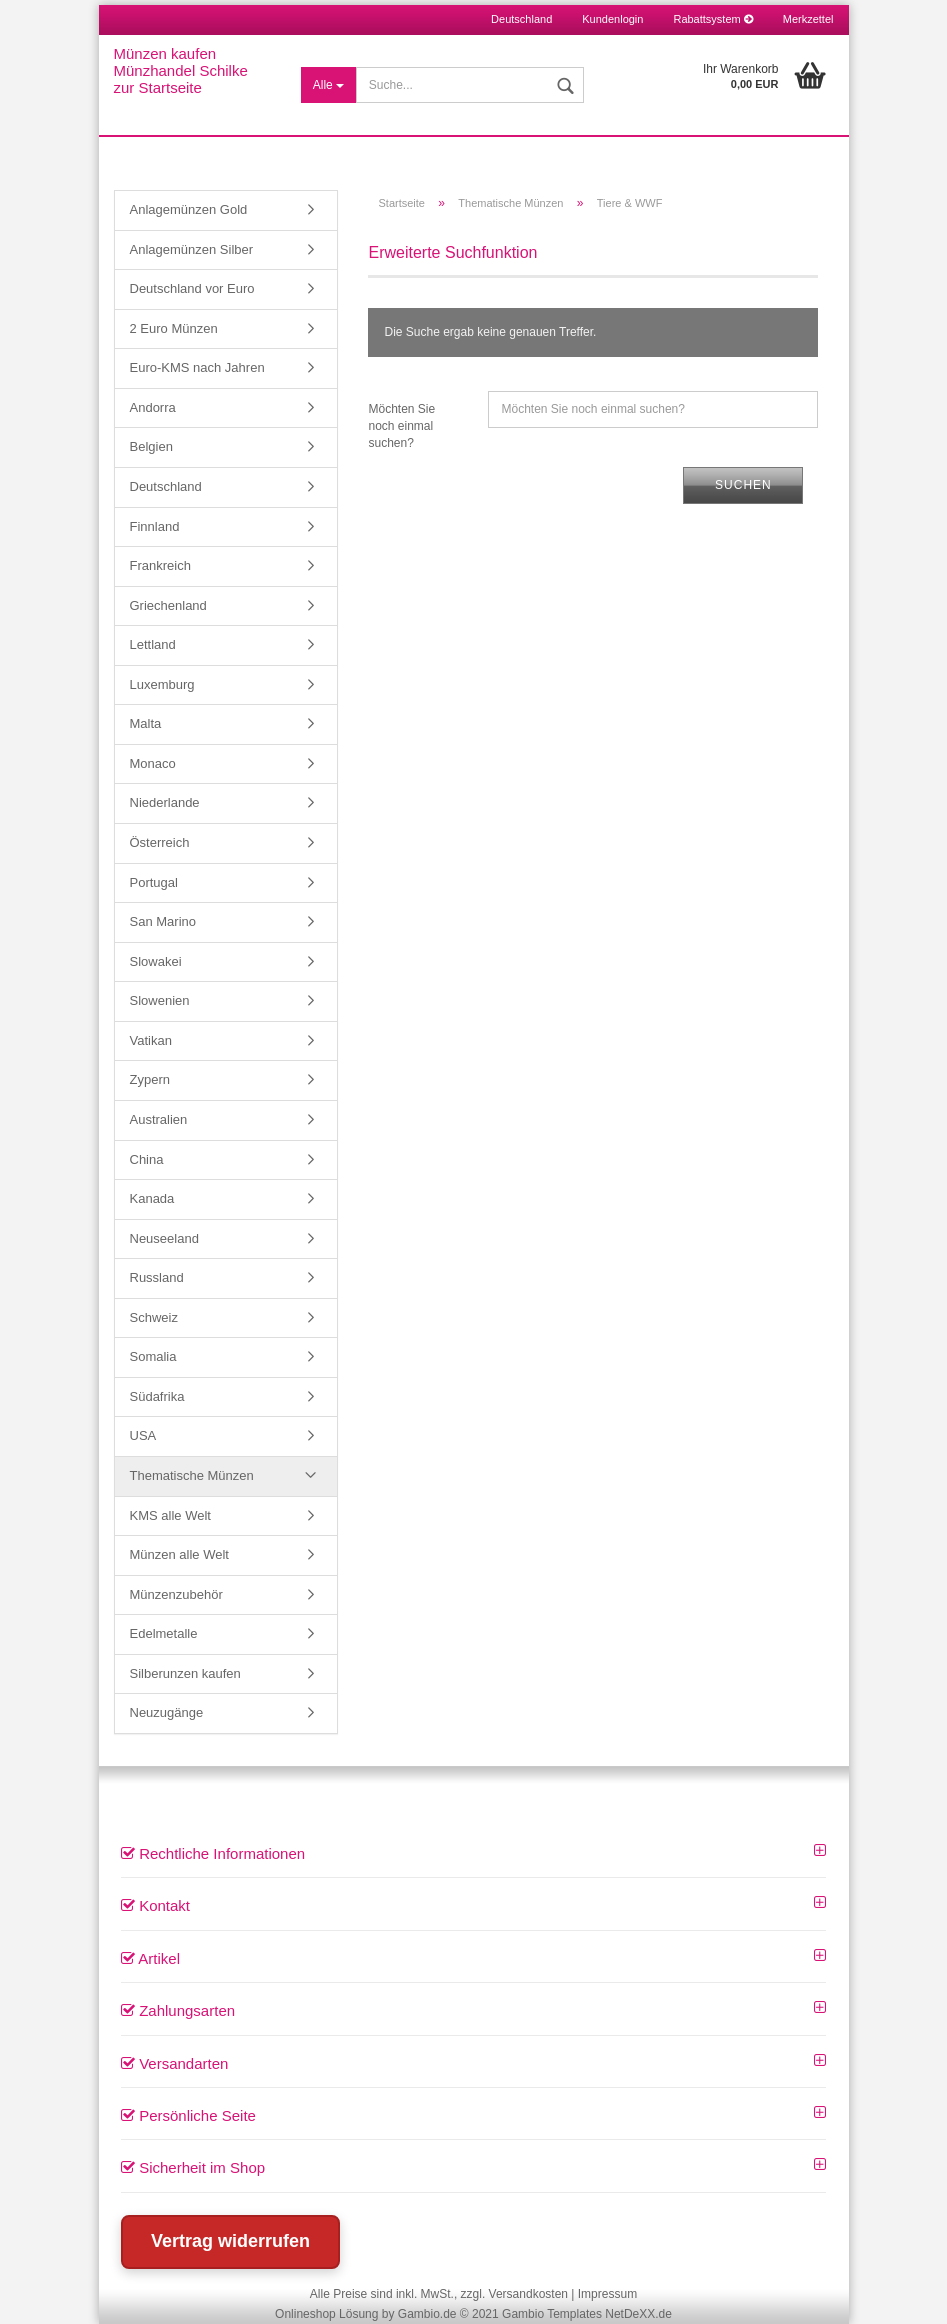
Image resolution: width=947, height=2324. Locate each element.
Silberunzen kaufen (185, 1673)
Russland (157, 1277)
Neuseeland (164, 1238)
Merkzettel (808, 19)
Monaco (153, 763)
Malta (146, 723)
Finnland (155, 526)
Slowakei (156, 961)
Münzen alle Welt (179, 1554)
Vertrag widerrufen (230, 2241)
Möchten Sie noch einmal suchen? (401, 426)
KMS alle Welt (170, 1515)
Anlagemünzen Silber (192, 249)
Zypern (150, 1079)
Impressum (607, 2294)
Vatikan (151, 1040)
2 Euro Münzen (174, 328)
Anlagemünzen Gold (189, 209)
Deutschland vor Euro (192, 288)
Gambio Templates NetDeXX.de (587, 2314)
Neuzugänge (167, 1712)
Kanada (152, 1198)
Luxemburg (162, 684)
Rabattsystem (712, 19)
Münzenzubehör (176, 1594)
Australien (159, 1119)
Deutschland (166, 486)
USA (143, 1435)
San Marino (163, 921)
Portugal (154, 882)
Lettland (153, 644)
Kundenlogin (612, 19)
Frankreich (160, 565)
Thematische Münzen (192, 1475)
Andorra (153, 407)
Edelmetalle (164, 1633)
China (147, 1159)
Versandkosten (528, 2294)
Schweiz (154, 1317)
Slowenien (160, 1000)
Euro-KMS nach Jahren (197, 367)
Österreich (160, 842)
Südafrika (157, 1396)
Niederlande (165, 802)
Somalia (153, 1356)
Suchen (743, 485)
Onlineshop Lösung (326, 2314)
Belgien (151, 446)
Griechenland (168, 605)
